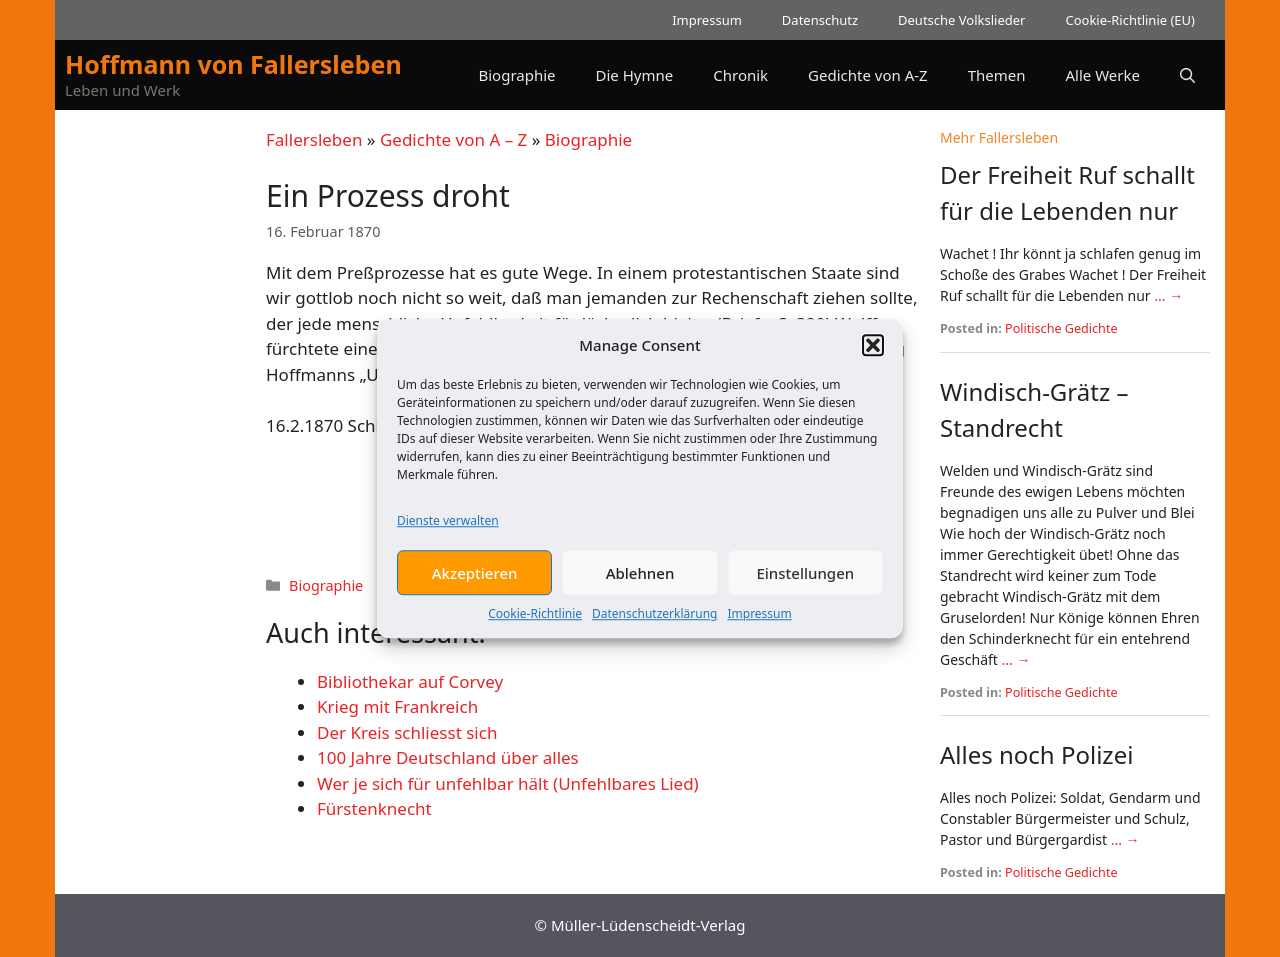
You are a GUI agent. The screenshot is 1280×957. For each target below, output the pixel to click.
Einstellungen (805, 579)
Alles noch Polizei (1036, 754)
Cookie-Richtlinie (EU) (1130, 20)
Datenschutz (820, 20)
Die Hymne (635, 75)
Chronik (740, 75)
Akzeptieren (475, 579)
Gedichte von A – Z (453, 139)
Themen (997, 75)
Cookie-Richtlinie (535, 620)
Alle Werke (1103, 75)
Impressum (759, 620)
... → (1168, 295)
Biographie (516, 75)
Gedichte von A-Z (868, 75)
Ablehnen (640, 579)
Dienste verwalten (448, 527)
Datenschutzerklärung (654, 620)
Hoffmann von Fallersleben (233, 64)
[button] (873, 352)
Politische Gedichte (1061, 328)
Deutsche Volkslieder (961, 20)
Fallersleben (314, 139)
